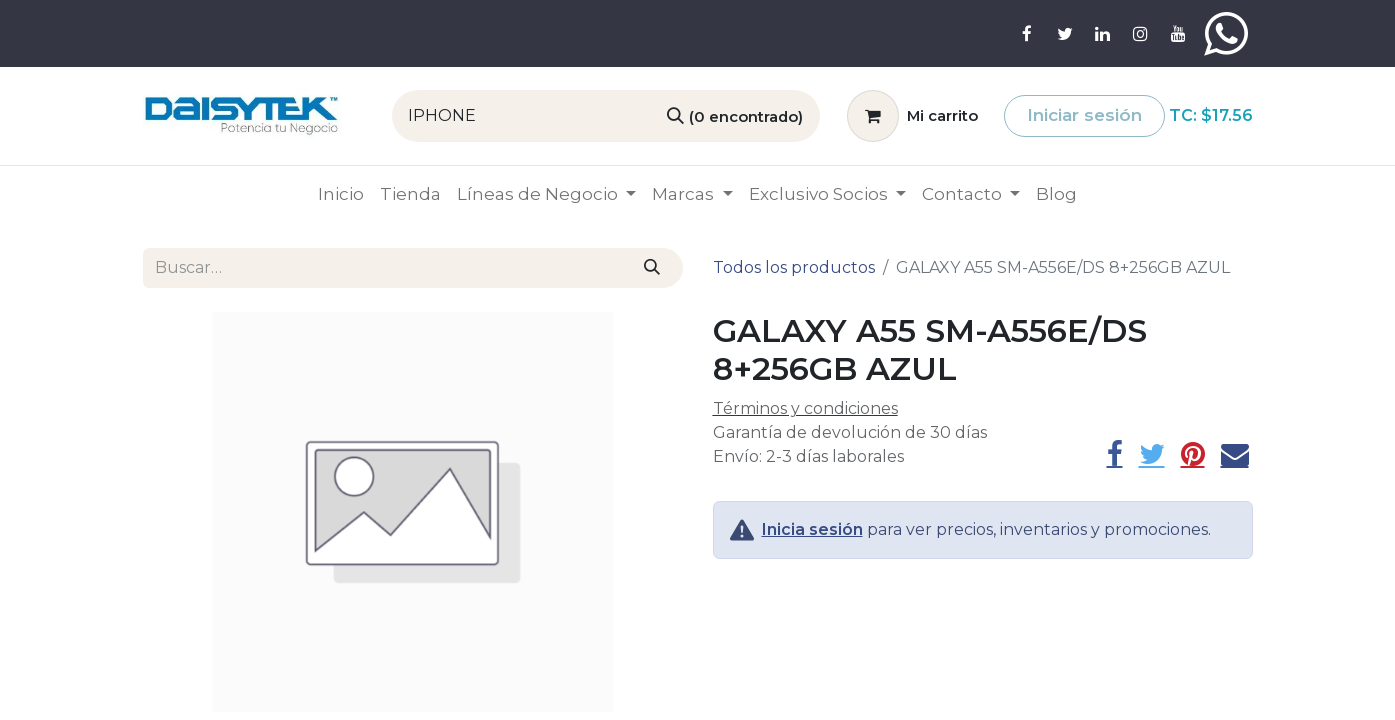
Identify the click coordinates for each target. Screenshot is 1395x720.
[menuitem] (341, 195)
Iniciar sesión (1084, 115)
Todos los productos (794, 267)
